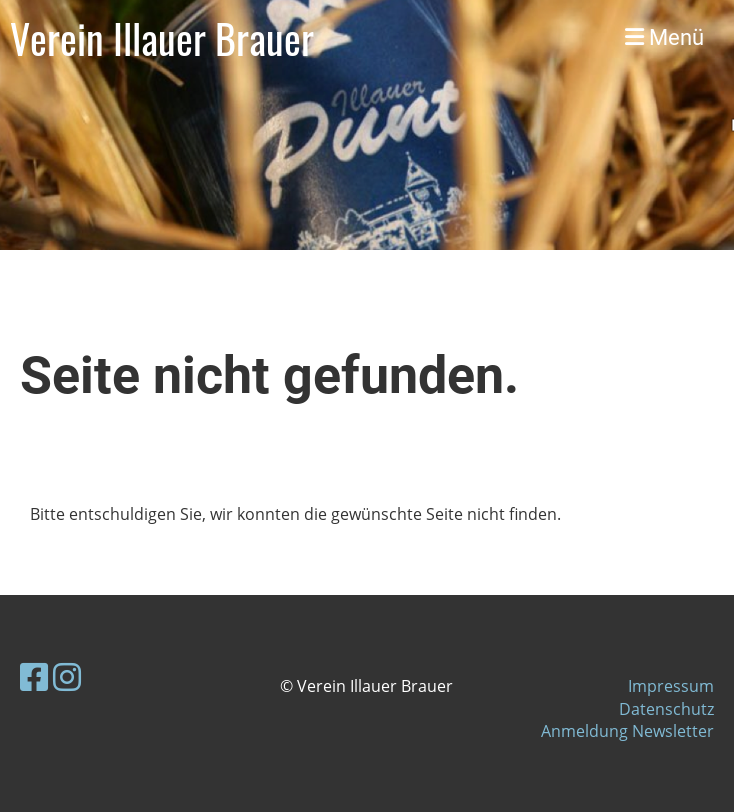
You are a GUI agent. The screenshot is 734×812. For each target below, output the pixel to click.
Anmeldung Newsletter (627, 731)
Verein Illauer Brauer (162, 38)
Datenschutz (666, 709)
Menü (664, 37)
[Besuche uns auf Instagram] (67, 676)
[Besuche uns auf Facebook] (34, 676)
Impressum (671, 686)
